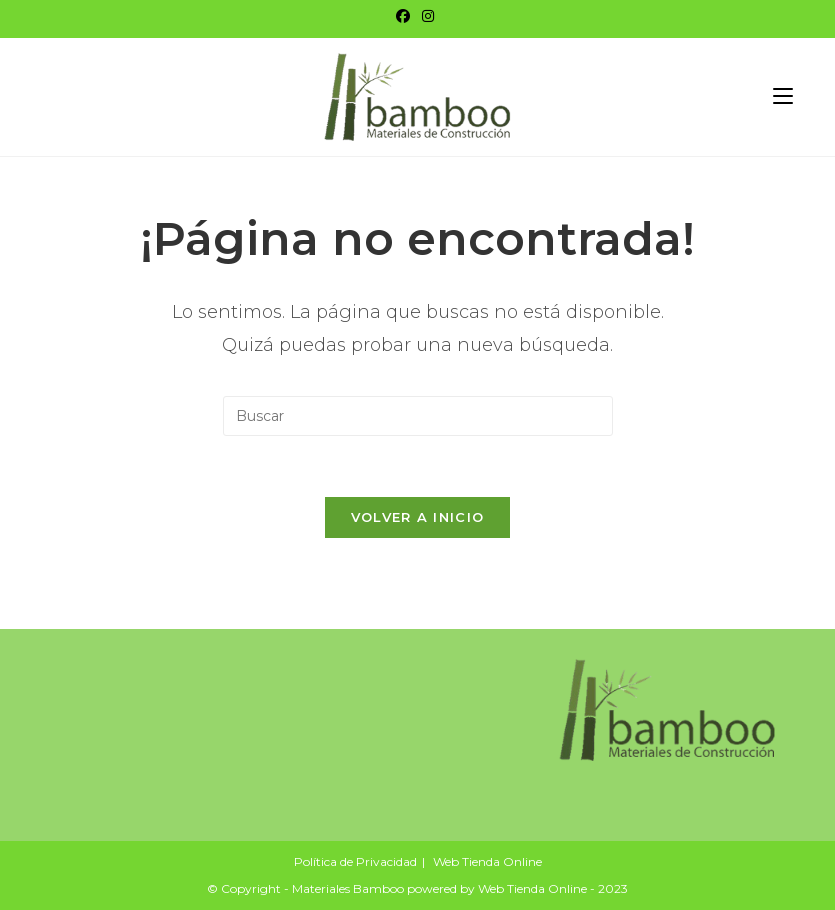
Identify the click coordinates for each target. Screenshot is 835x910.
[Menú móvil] (783, 96)
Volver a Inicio (418, 517)
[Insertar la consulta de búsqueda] (418, 416)
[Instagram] (428, 16)
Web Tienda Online (487, 861)
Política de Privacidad (355, 861)
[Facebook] (406, 16)
